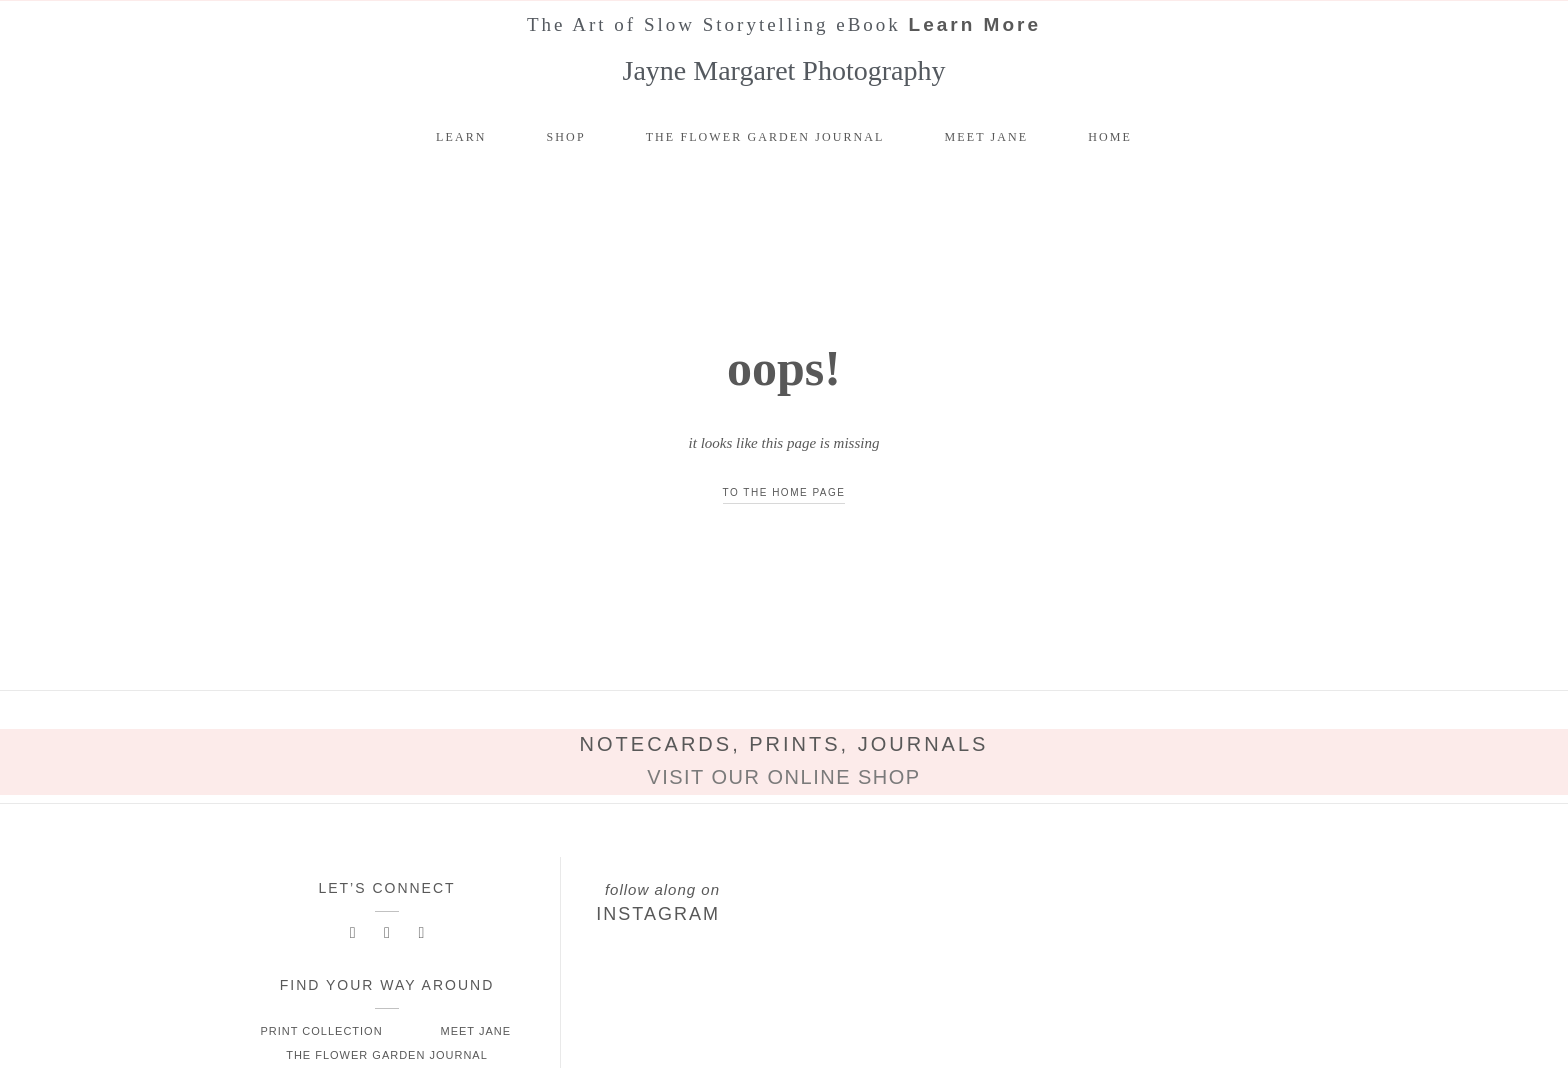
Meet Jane (987, 137)
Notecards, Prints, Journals (784, 744)
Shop (566, 137)
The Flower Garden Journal (765, 137)
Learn (461, 137)
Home (1110, 137)
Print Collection (321, 1031)
